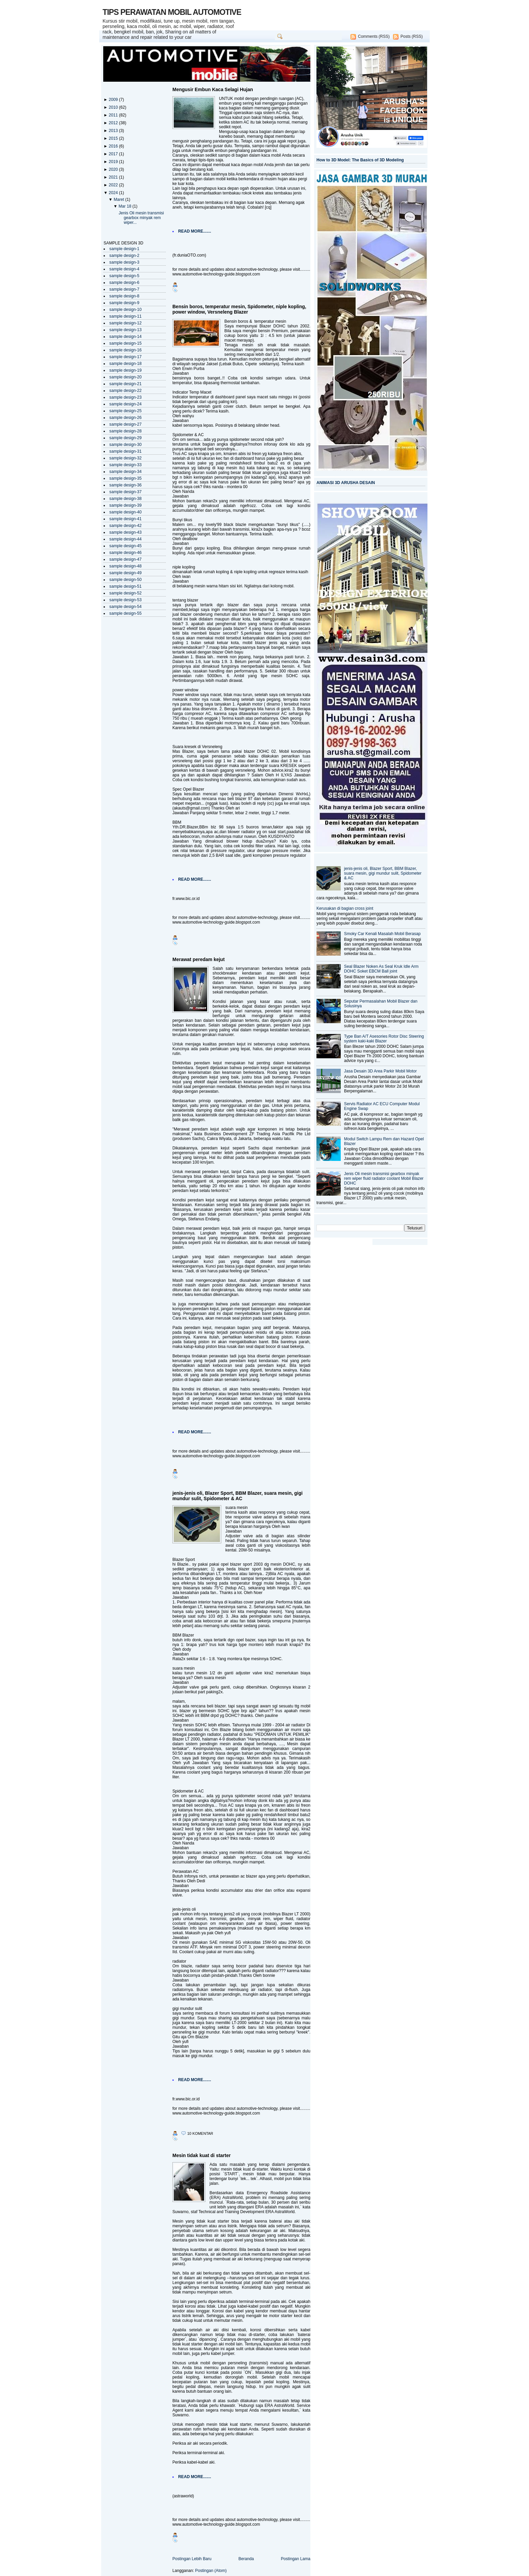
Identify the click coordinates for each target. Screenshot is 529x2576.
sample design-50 (125, 579)
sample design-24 (125, 404)
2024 (114, 192)
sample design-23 (125, 397)
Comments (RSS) (374, 36)
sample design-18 (125, 363)
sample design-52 (125, 593)
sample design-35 (125, 478)
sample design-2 (124, 255)
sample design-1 (124, 248)
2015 (114, 138)
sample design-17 (125, 356)
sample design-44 (125, 539)
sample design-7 (124, 289)
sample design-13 (125, 329)
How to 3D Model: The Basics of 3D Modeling (360, 160)
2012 (114, 123)
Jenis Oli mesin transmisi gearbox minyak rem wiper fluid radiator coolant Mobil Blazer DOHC (384, 1178)
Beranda (246, 2558)
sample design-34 (125, 471)
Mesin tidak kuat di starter (201, 2155)
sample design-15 (125, 343)
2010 (114, 107)
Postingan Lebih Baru (192, 2558)
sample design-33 (125, 464)
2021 (114, 177)
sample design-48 (125, 566)
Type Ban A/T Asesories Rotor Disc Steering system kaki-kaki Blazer (384, 1038)
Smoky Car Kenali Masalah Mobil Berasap (382, 933)
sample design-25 (125, 410)
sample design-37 (125, 491)
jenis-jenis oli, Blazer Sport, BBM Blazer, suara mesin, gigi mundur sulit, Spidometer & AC (237, 1495)
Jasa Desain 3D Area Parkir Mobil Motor (380, 1071)
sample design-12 (125, 323)
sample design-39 (125, 505)
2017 (114, 154)
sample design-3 (124, 262)
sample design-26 (125, 417)
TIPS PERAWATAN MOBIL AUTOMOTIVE (172, 12)
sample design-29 (125, 437)
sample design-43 (125, 532)
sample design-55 (125, 613)
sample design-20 (125, 377)
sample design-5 (124, 275)
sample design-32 (125, 458)
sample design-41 (125, 518)
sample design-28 (125, 431)
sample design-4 (124, 269)
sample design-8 (124, 296)
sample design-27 (125, 424)
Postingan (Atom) (211, 2570)
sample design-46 (125, 552)
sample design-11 (125, 316)
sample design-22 (125, 390)
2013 (114, 130)
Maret (119, 199)
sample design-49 (125, 572)
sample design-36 (125, 485)
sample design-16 (125, 350)
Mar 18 (125, 206)
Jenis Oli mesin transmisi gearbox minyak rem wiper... (141, 218)
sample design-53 (125, 599)
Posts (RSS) (411, 36)
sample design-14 (125, 336)
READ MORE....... (194, 231)
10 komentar (200, 2133)
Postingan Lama (295, 2558)
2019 (114, 161)
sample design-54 (125, 606)
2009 (114, 99)
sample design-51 (125, 586)
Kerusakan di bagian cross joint (344, 908)
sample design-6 (124, 282)
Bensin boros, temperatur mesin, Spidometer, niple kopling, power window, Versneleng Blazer (239, 309)
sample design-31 (125, 451)
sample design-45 (125, 545)
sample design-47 (125, 559)
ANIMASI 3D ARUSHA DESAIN (345, 482)
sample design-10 (125, 309)
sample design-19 (125, 370)
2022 (114, 185)
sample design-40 (125, 512)
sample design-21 (125, 383)
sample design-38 (125, 498)
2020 (114, 169)
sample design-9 (124, 302)
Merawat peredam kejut (198, 959)
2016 (114, 146)
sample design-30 (125, 444)
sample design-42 (125, 525)
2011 (114, 115)
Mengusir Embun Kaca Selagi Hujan (212, 89)
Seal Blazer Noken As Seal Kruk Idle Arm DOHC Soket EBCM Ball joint (381, 969)
